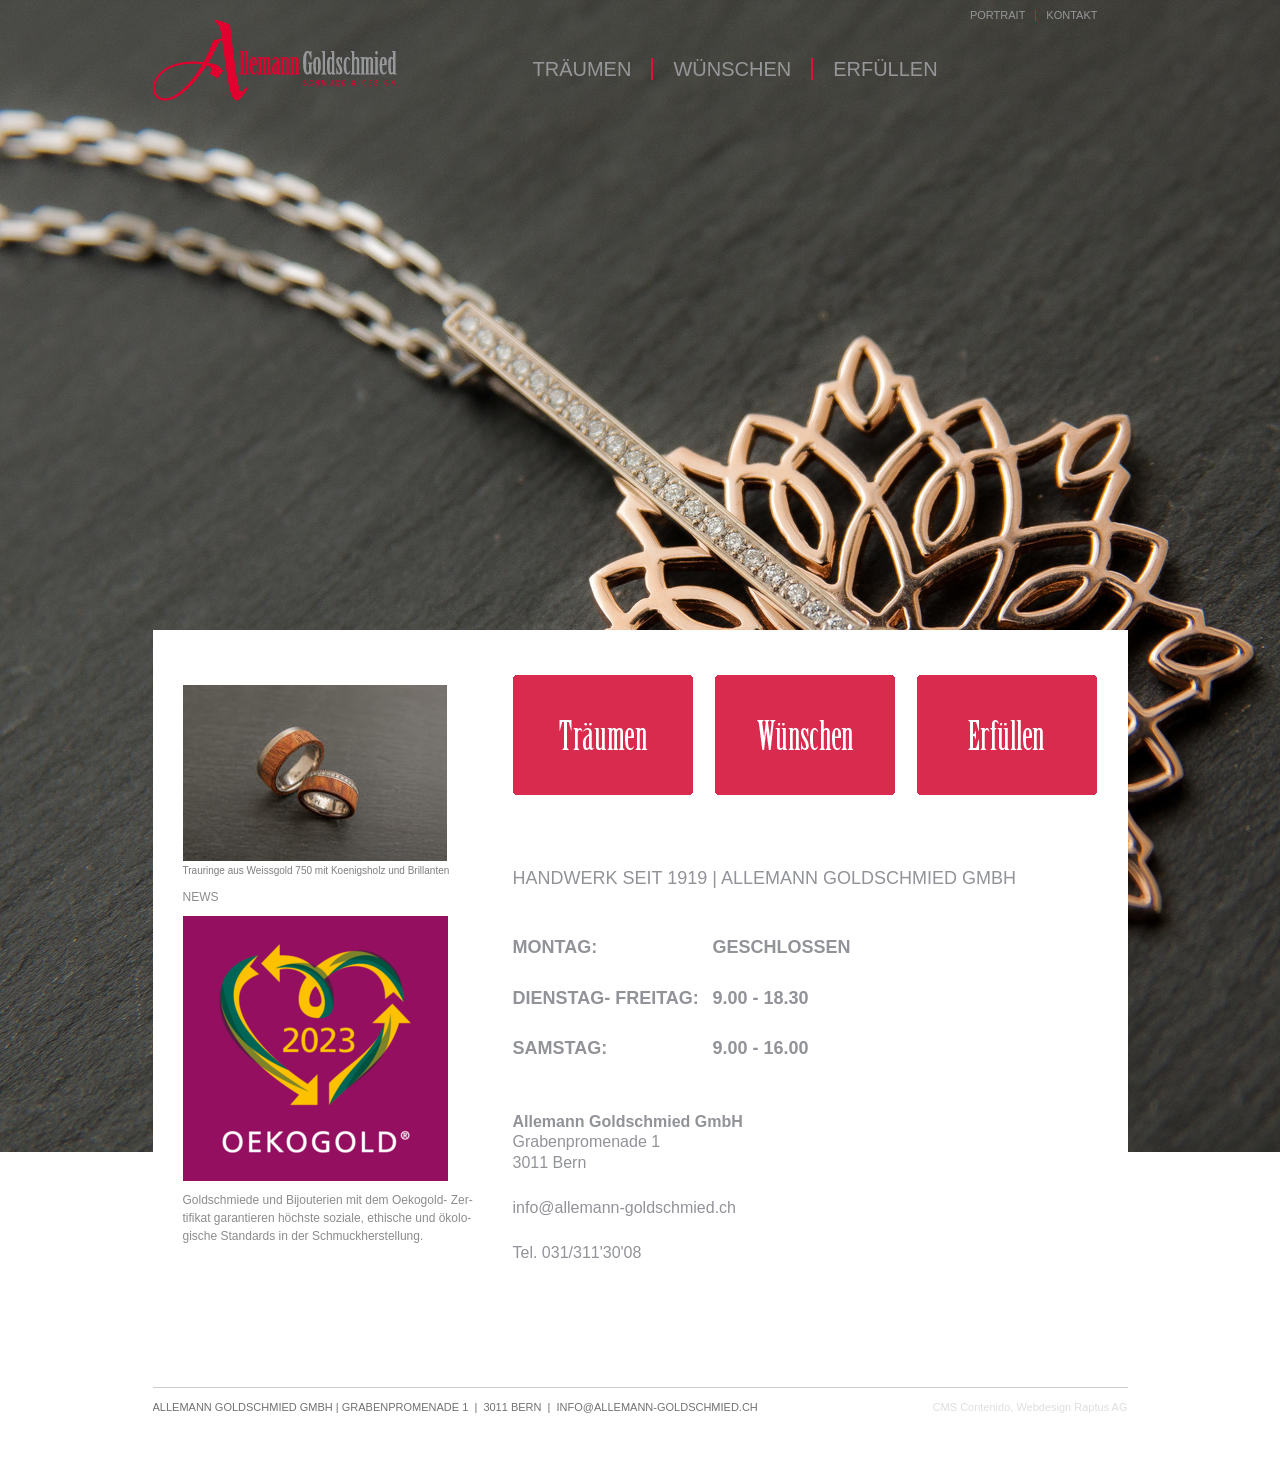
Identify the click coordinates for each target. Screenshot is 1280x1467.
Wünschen (732, 69)
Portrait (997, 15)
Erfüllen (885, 69)
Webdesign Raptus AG (1071, 1407)
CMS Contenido (972, 1407)
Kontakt (1071, 15)
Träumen (582, 69)
